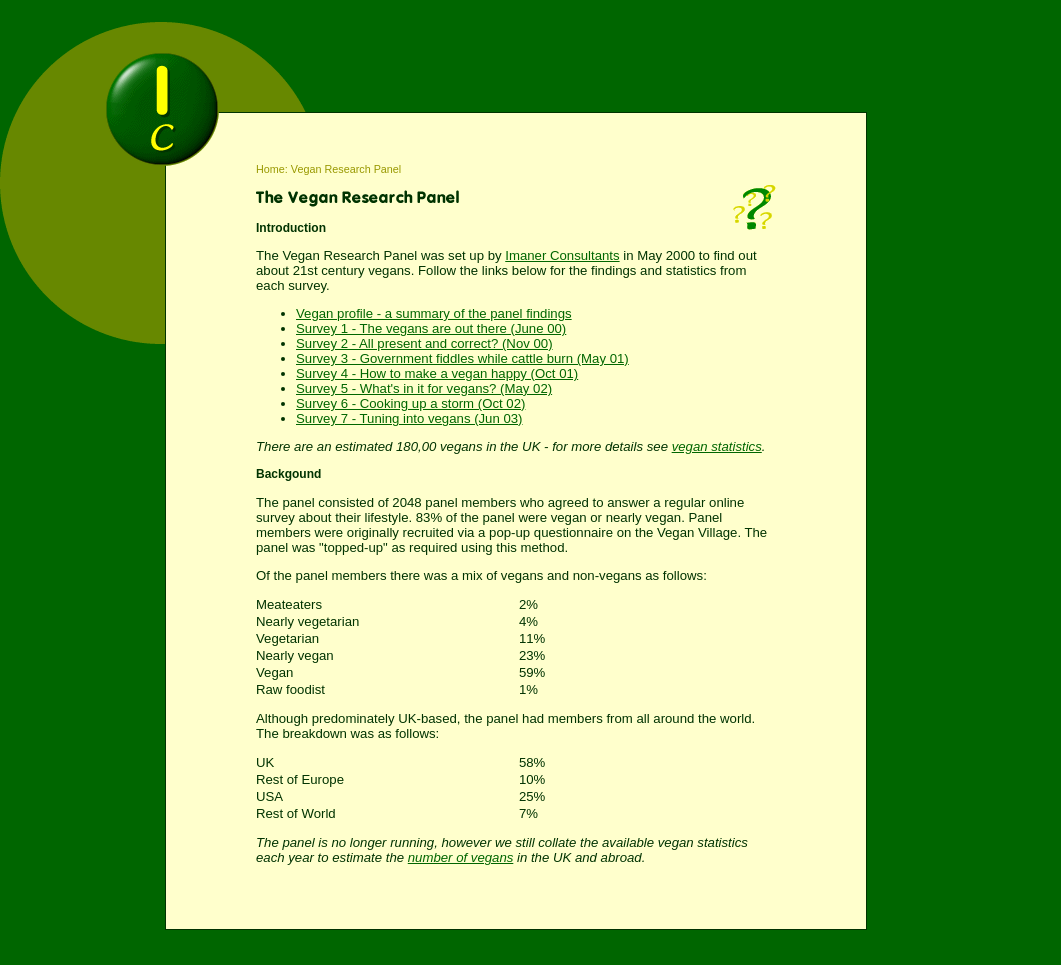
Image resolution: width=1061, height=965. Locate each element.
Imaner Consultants (562, 255)
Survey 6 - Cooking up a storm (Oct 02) (410, 403)
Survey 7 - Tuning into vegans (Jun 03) (409, 418)
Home (270, 169)
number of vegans (461, 857)
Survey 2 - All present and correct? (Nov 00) (424, 343)
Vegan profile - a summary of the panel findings (434, 313)
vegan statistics (717, 446)
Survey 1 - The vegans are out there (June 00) (431, 328)
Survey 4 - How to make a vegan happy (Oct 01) (437, 373)
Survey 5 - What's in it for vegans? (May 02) (424, 388)
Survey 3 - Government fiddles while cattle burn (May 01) (462, 358)
